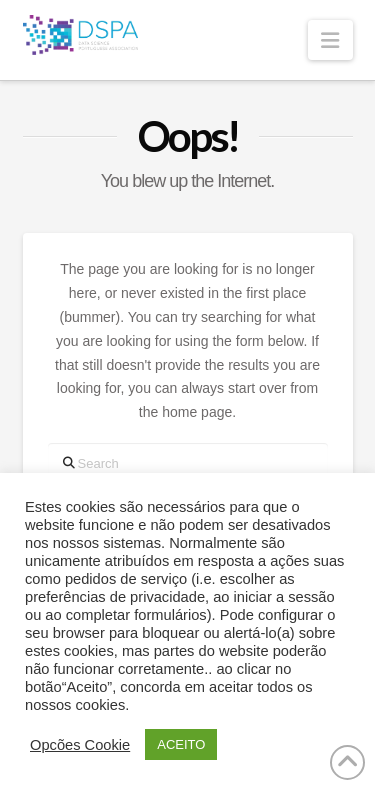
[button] (330, 40)
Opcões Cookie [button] (80, 745)
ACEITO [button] (181, 744)
